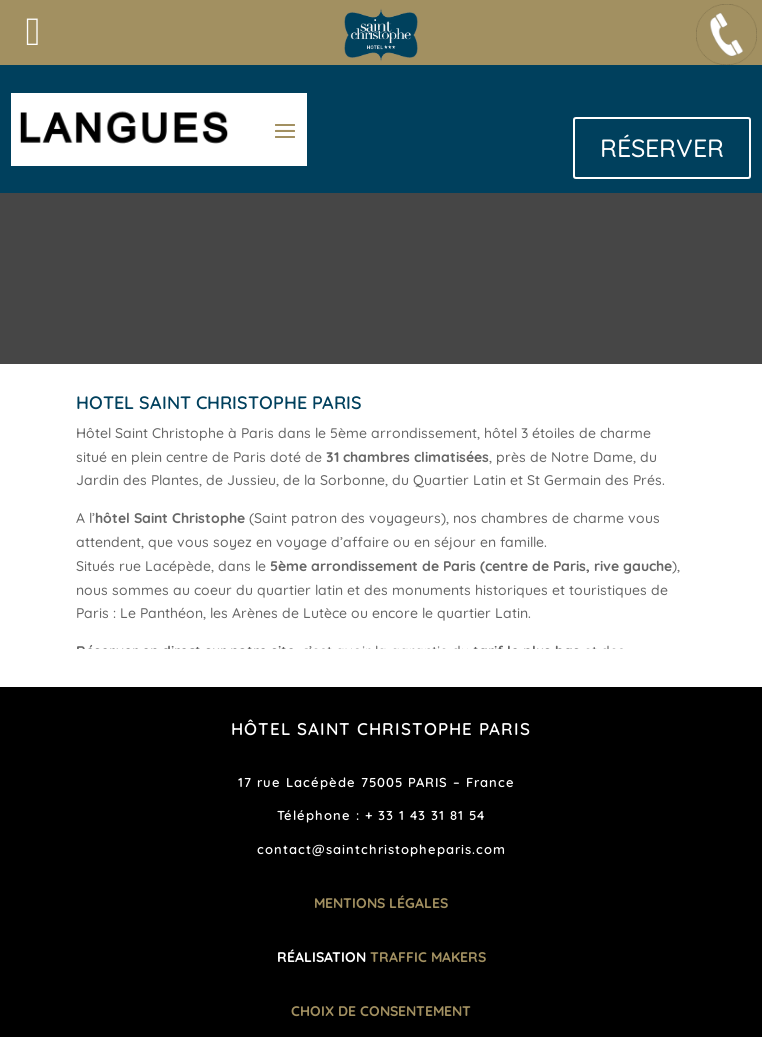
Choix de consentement (381, 1011)
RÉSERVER (662, 147)
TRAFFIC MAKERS (428, 957)
